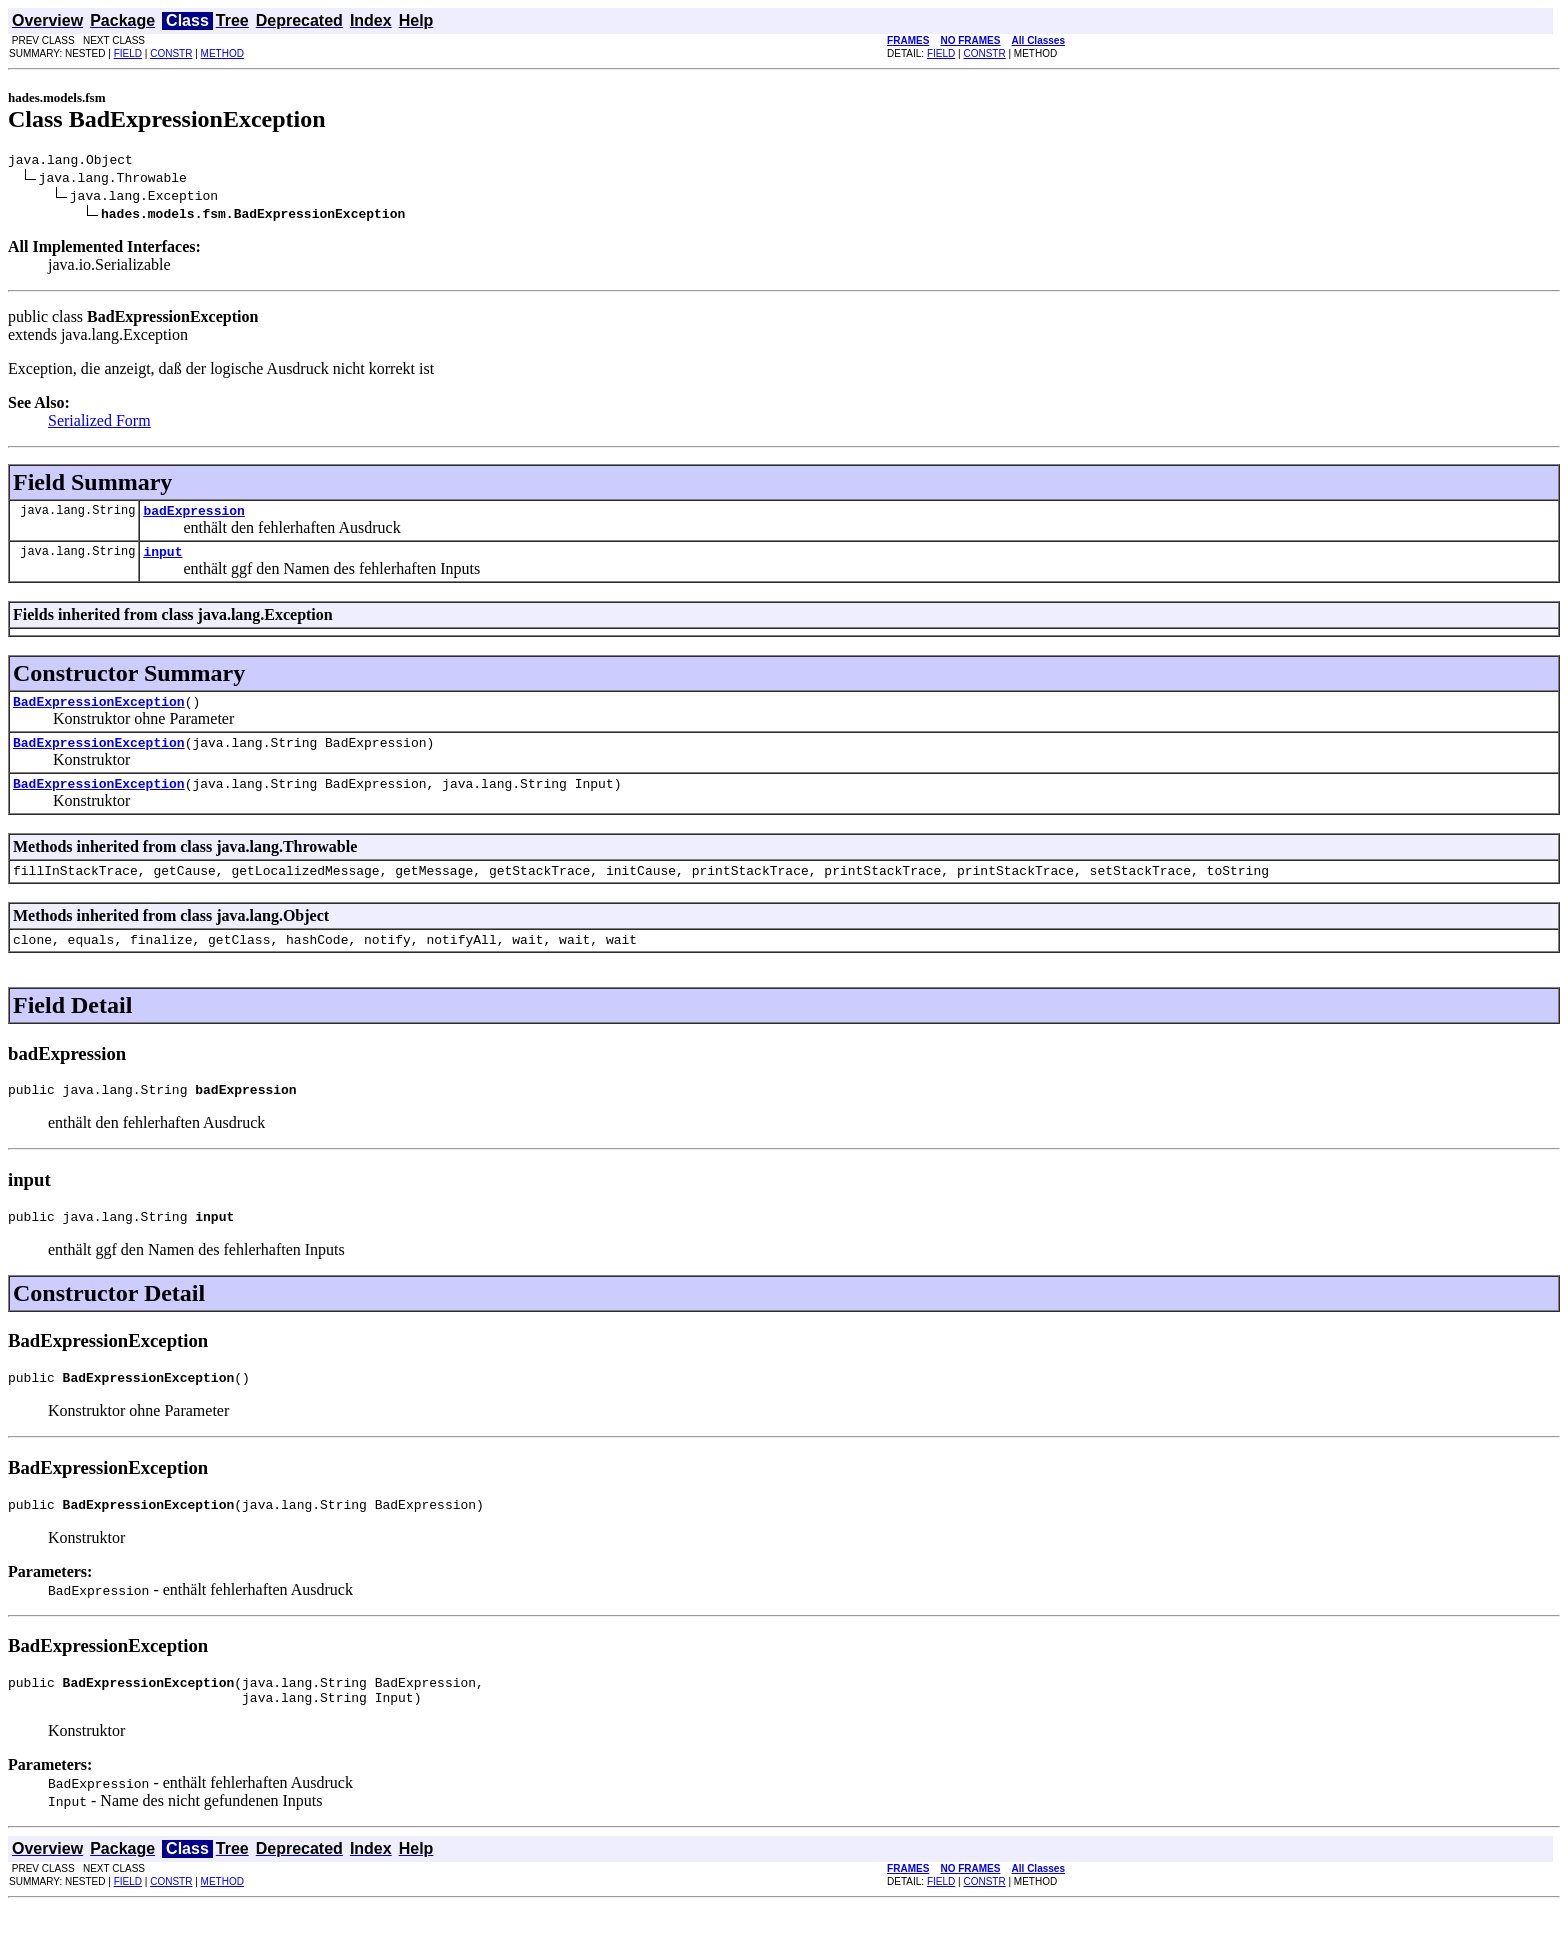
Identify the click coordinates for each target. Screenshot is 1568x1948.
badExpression (193, 516)
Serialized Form (99, 423)
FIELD (128, 53)
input (162, 560)
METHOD (222, 53)
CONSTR (171, 53)
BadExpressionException (99, 713)
